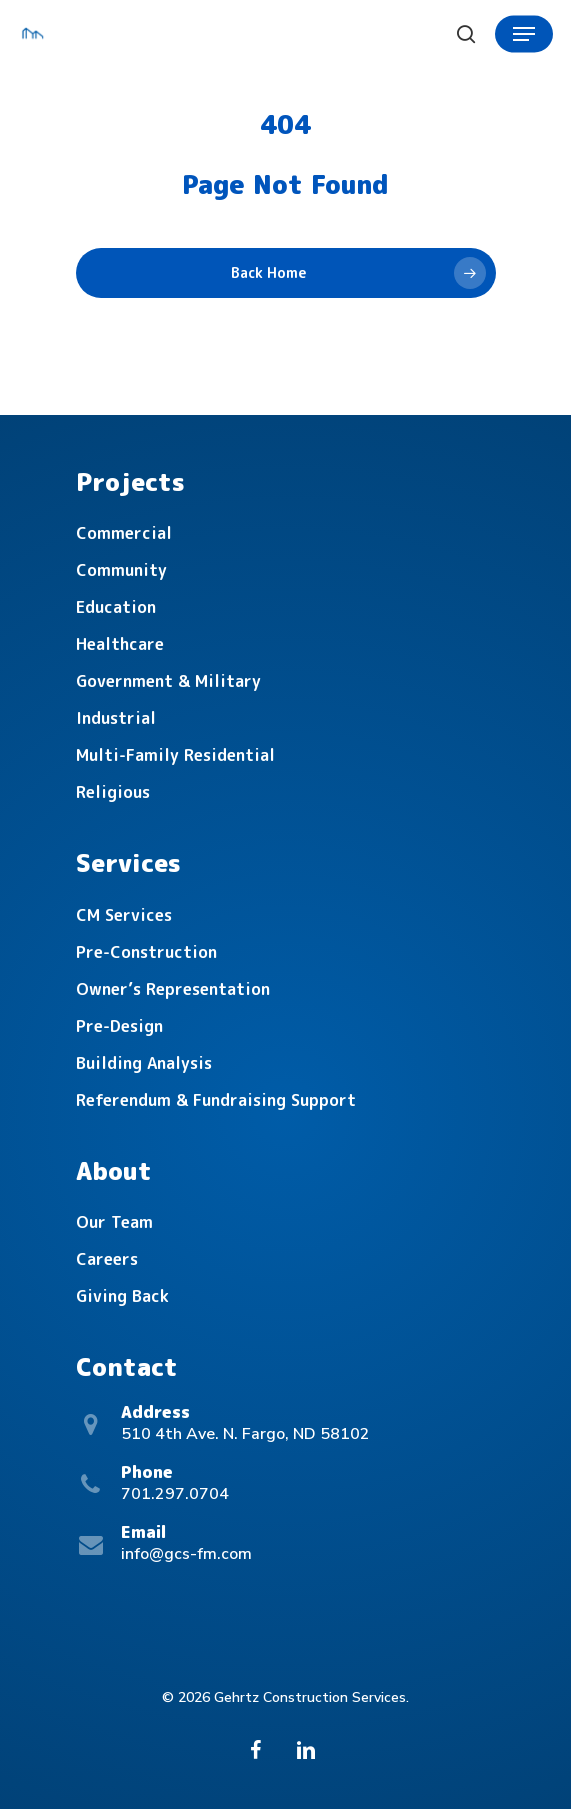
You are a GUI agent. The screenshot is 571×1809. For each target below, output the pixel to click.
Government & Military (168, 681)
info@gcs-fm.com (186, 1554)
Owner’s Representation (173, 989)
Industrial (116, 718)
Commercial (124, 533)
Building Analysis (144, 1063)
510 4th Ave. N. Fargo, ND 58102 (245, 1434)
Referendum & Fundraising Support (216, 1100)
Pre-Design (119, 1026)
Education (116, 607)
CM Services (124, 915)
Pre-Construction (146, 952)
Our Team (114, 1222)
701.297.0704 (175, 1494)
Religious (113, 792)
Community (121, 570)
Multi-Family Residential (175, 755)
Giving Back (122, 1296)
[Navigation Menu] (524, 34)
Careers (107, 1259)
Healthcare (120, 644)
